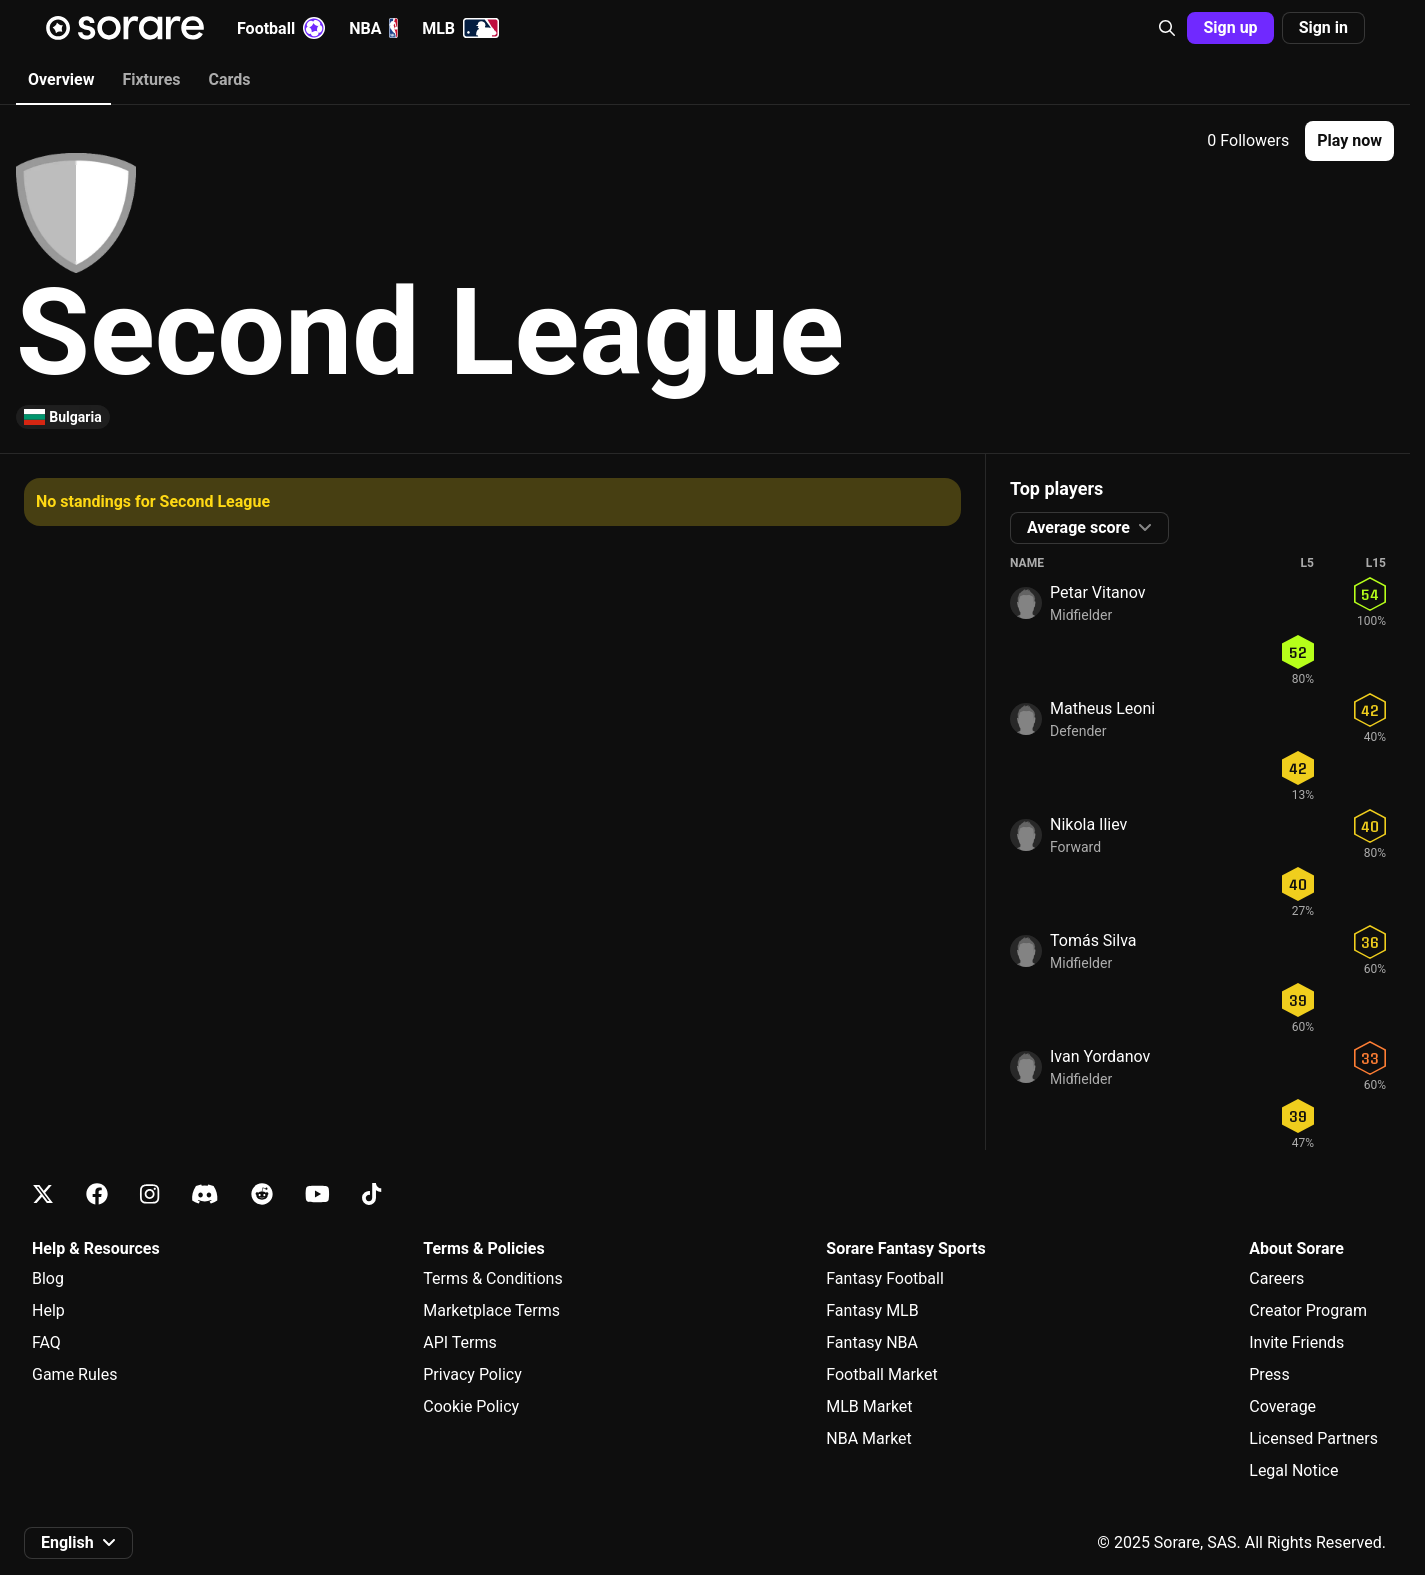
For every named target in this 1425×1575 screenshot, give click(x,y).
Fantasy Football (884, 1278)
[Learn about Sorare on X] (43, 1194)
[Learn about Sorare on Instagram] (149, 1194)
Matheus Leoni (1102, 708)
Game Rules (74, 1374)
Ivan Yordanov (1100, 1056)
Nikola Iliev (1088, 824)
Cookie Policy (471, 1406)
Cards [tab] (230, 79)
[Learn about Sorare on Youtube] (317, 1194)
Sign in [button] (1323, 27)
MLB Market (869, 1406)
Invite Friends (1296, 1342)
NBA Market (869, 1438)
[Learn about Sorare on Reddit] (262, 1194)
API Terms (460, 1342)
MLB (460, 28)
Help (48, 1310)
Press (1269, 1374)
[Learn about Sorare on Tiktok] (371, 1194)
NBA (373, 28)
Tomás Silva (1093, 940)
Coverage (1282, 1406)
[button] (1167, 28)
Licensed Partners (1313, 1438)
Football (281, 28)
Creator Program (1308, 1310)
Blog (48, 1278)
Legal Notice (1293, 1470)
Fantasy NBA (872, 1342)
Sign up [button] (1230, 27)
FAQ (46, 1342)
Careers (1276, 1278)
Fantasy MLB (872, 1310)
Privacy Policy (472, 1374)
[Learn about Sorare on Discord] (205, 1194)
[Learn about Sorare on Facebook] (97, 1194)
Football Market (881, 1374)
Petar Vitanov (1097, 592)
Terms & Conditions (493, 1278)
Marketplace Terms (491, 1310)
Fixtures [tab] (151, 79)
